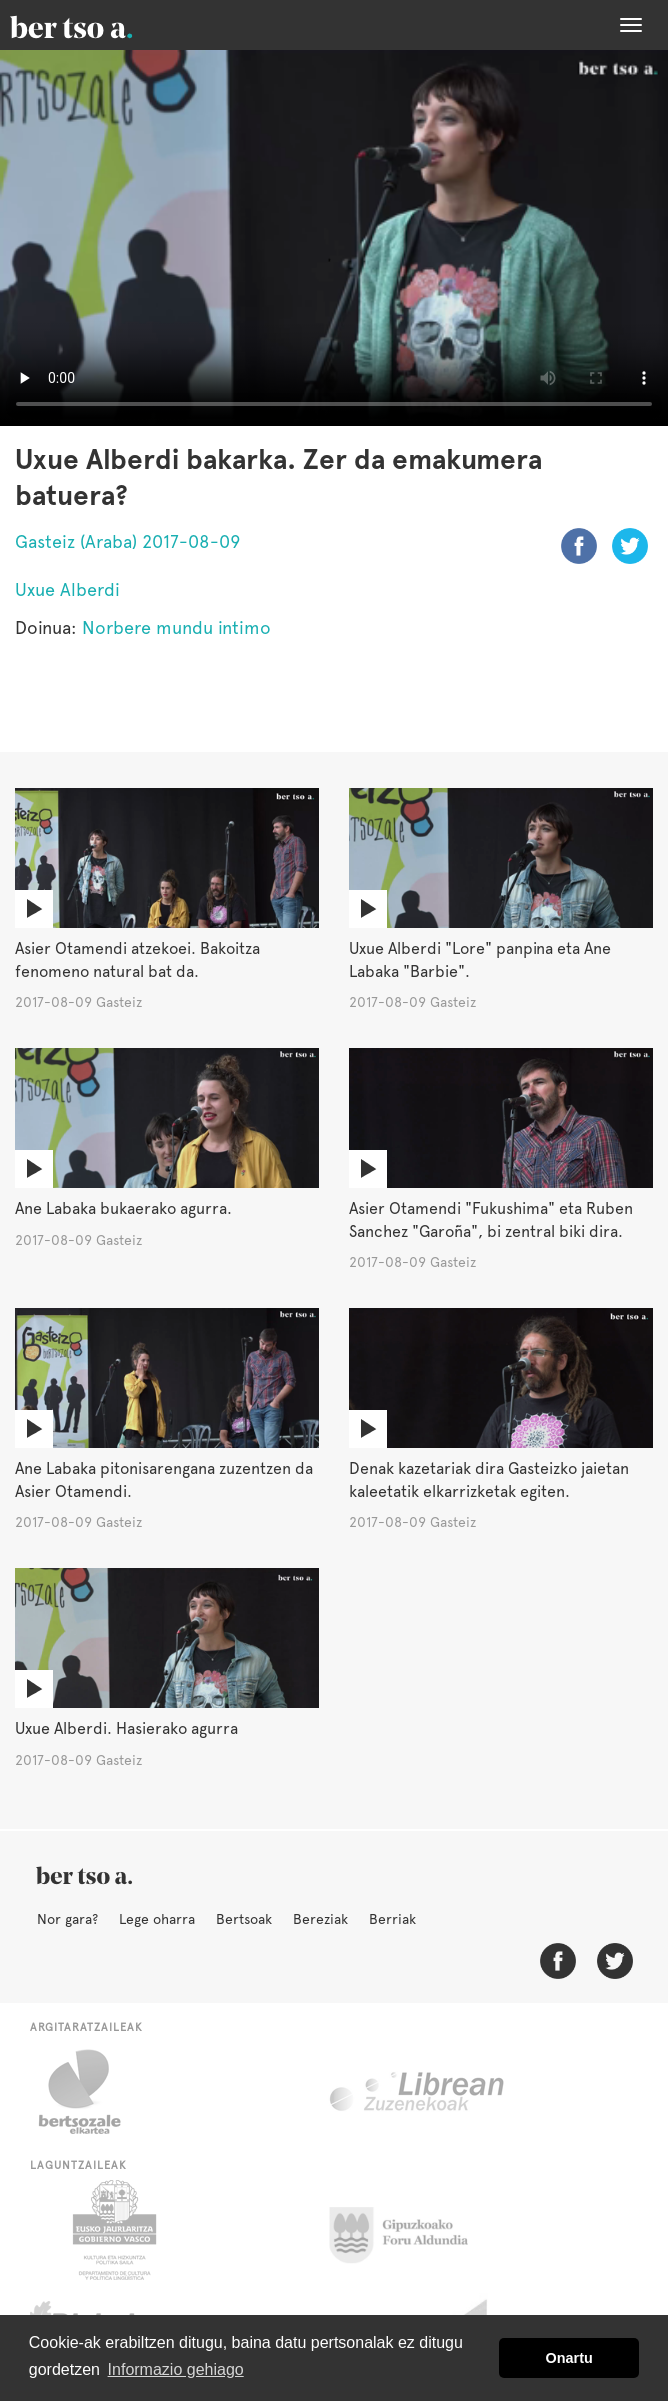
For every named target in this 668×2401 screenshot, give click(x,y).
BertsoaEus (100, 25)
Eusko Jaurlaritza (112, 2230)
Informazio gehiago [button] (176, 2369)
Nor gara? (67, 1919)
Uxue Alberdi (67, 589)
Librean (418, 2092)
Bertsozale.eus (92, 2092)
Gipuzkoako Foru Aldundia (410, 2230)
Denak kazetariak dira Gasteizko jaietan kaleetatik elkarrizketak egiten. (489, 1480)
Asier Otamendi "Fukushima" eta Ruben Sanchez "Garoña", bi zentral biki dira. (491, 1220)
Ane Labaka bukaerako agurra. (123, 1208)
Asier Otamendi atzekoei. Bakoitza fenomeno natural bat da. (137, 960)
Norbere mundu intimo (176, 627)
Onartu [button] (569, 2358)
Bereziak (320, 1919)
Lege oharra (157, 1919)
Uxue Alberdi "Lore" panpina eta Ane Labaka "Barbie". (480, 960)
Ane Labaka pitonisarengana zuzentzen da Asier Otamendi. (164, 1480)
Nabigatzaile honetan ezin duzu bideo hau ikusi (334, 238)
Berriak (392, 1919)
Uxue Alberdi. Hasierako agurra (126, 1728)
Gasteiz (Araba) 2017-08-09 (127, 541)
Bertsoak (244, 1919)
